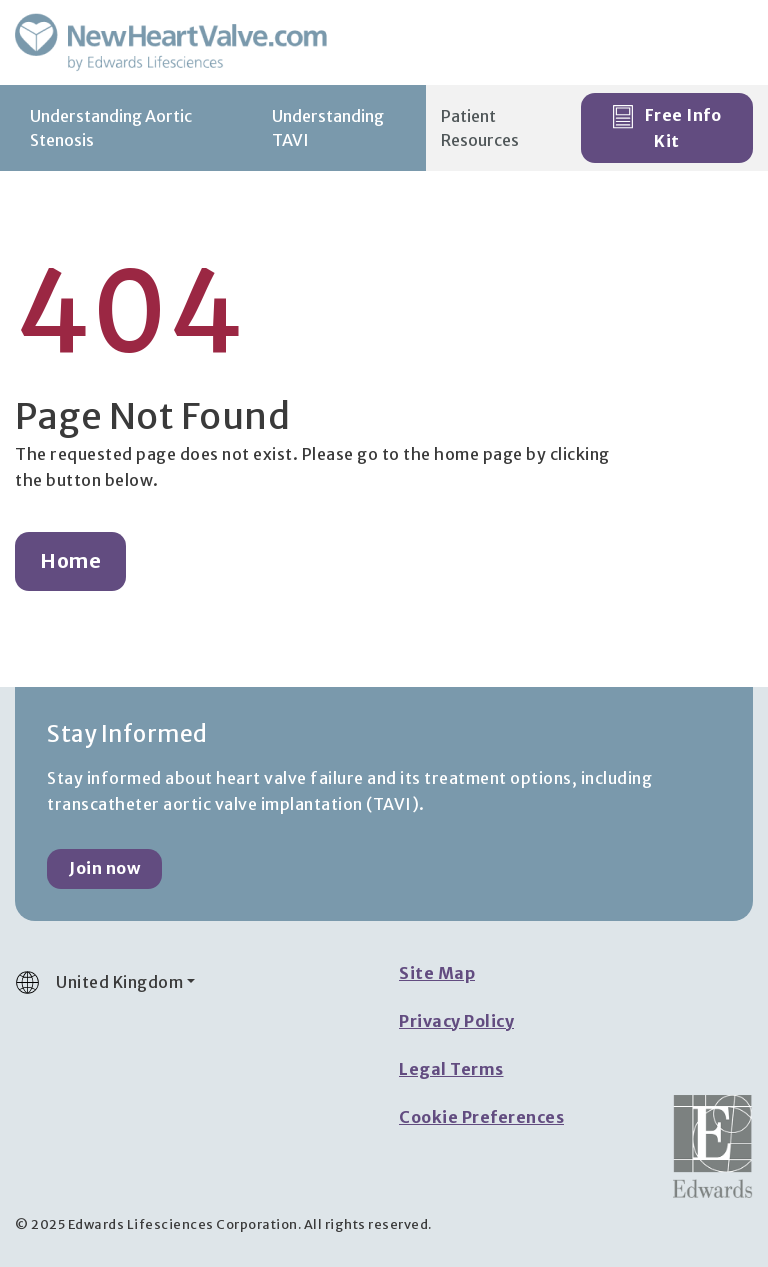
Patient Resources (480, 128)
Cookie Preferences (481, 1117)
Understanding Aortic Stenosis (111, 128)
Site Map (437, 973)
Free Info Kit (667, 128)
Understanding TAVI (328, 128)
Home (70, 561)
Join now (104, 868)
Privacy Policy (456, 1021)
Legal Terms (451, 1069)
